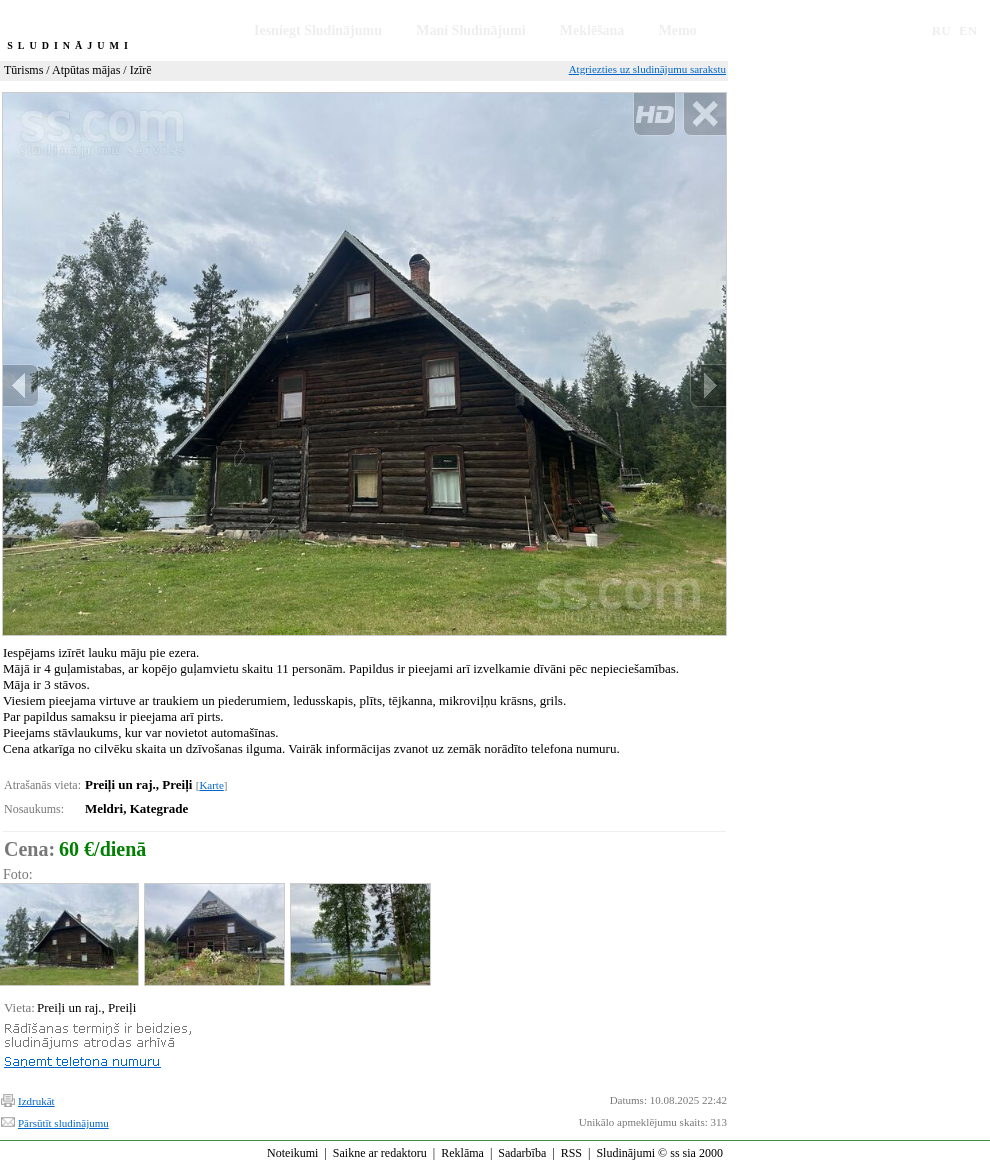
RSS (571, 1153)
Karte (211, 785)
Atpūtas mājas (86, 70)
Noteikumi (292, 1153)
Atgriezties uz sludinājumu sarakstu (647, 69)
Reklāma (462, 1153)
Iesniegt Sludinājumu (318, 30)
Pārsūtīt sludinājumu (63, 1123)
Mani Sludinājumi (470, 30)
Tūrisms (23, 70)
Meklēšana (592, 30)
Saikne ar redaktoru (380, 1153)
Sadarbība (522, 1153)
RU (941, 30)
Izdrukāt (36, 1101)
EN (968, 30)
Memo (678, 30)
